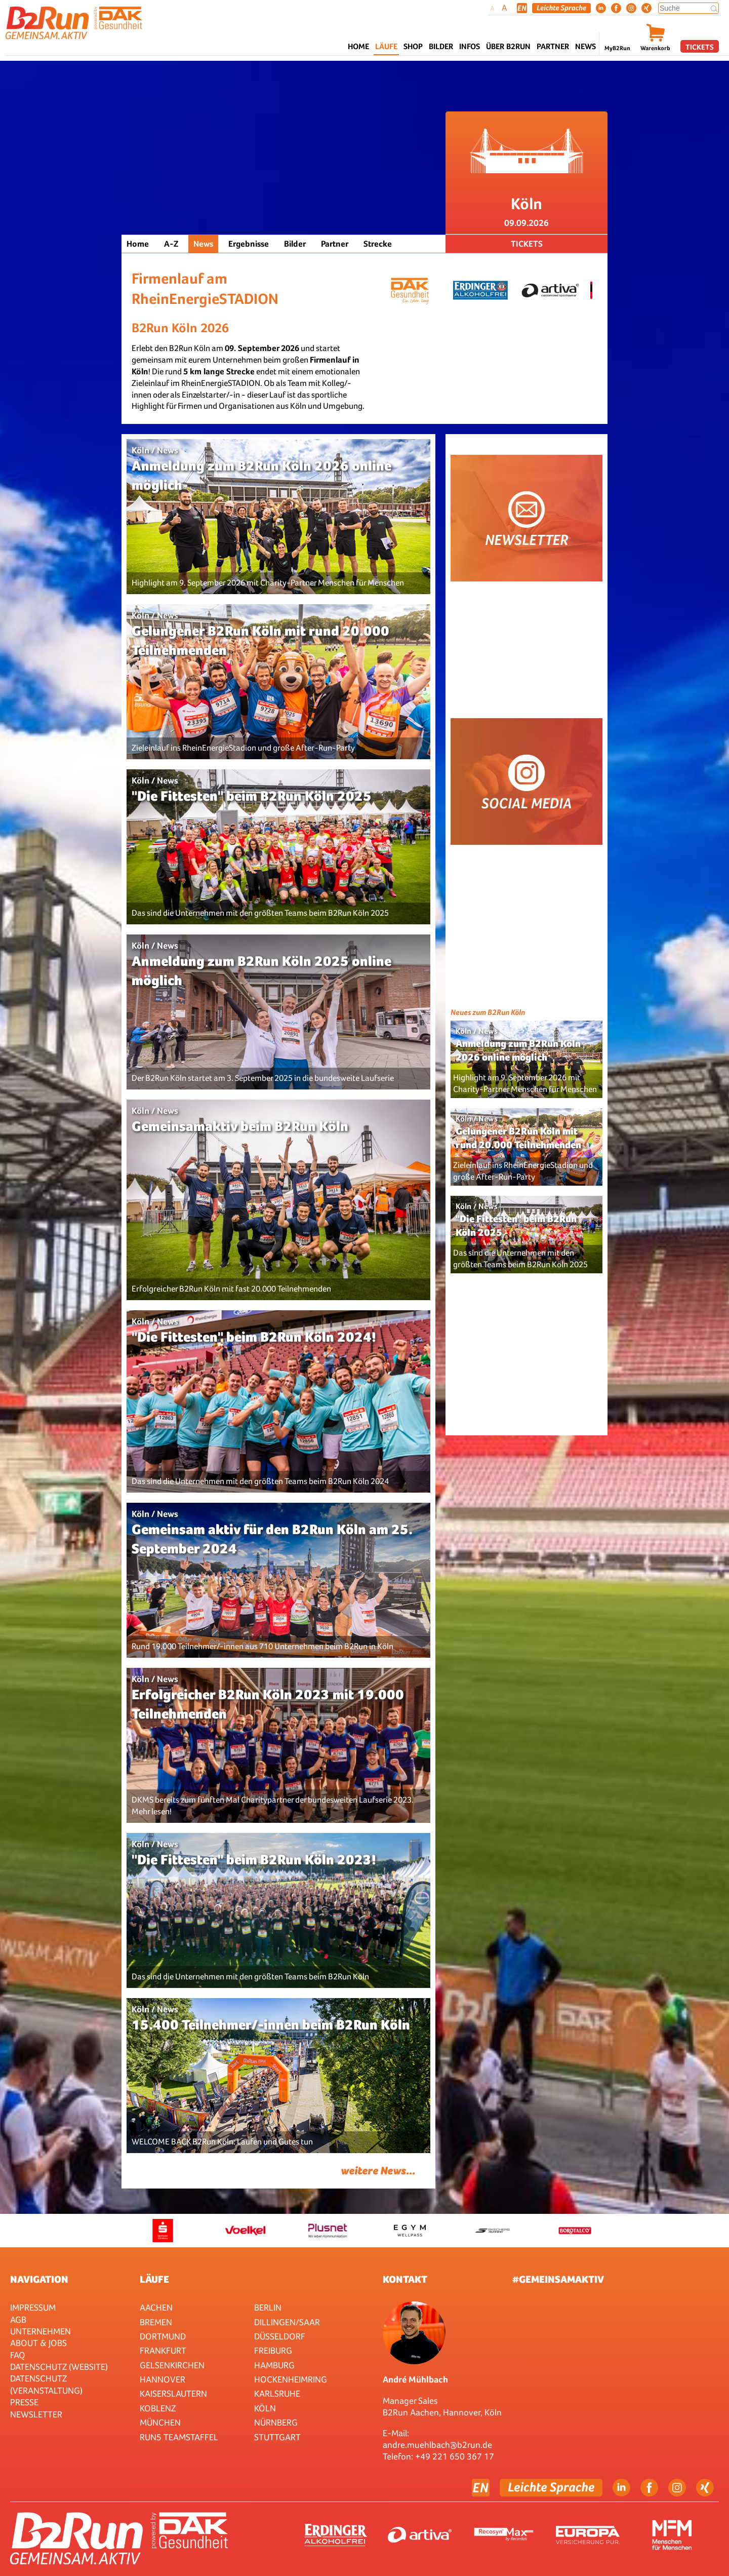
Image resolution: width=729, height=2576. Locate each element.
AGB (18, 2319)
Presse (24, 2402)
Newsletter (36, 2414)
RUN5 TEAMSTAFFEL (179, 2437)
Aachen (156, 2307)
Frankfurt (163, 2350)
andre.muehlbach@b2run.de (437, 2444)
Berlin (267, 2307)
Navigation (39, 2279)
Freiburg (273, 2350)
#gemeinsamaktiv (558, 2279)
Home (358, 46)
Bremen (156, 2322)
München (160, 2422)
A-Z (171, 244)
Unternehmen (40, 2331)
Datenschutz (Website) (59, 2366)
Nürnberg (276, 2422)
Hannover (162, 2379)
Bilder (441, 46)
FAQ (17, 2355)
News (585, 46)
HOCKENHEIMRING (290, 2379)
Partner (334, 244)
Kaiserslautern (173, 2393)
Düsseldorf (279, 2336)
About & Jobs (38, 2342)
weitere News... (378, 2170)
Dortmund (163, 2336)
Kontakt (405, 2279)
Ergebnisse (248, 244)
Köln (265, 2408)
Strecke (377, 244)
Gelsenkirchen (172, 2365)
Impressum (33, 2307)
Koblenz (158, 2408)
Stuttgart (277, 2437)
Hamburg (274, 2365)
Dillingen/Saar (287, 2322)
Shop (413, 46)
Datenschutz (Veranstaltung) (46, 2384)
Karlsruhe (277, 2393)
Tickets (699, 47)
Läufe (154, 2279)
